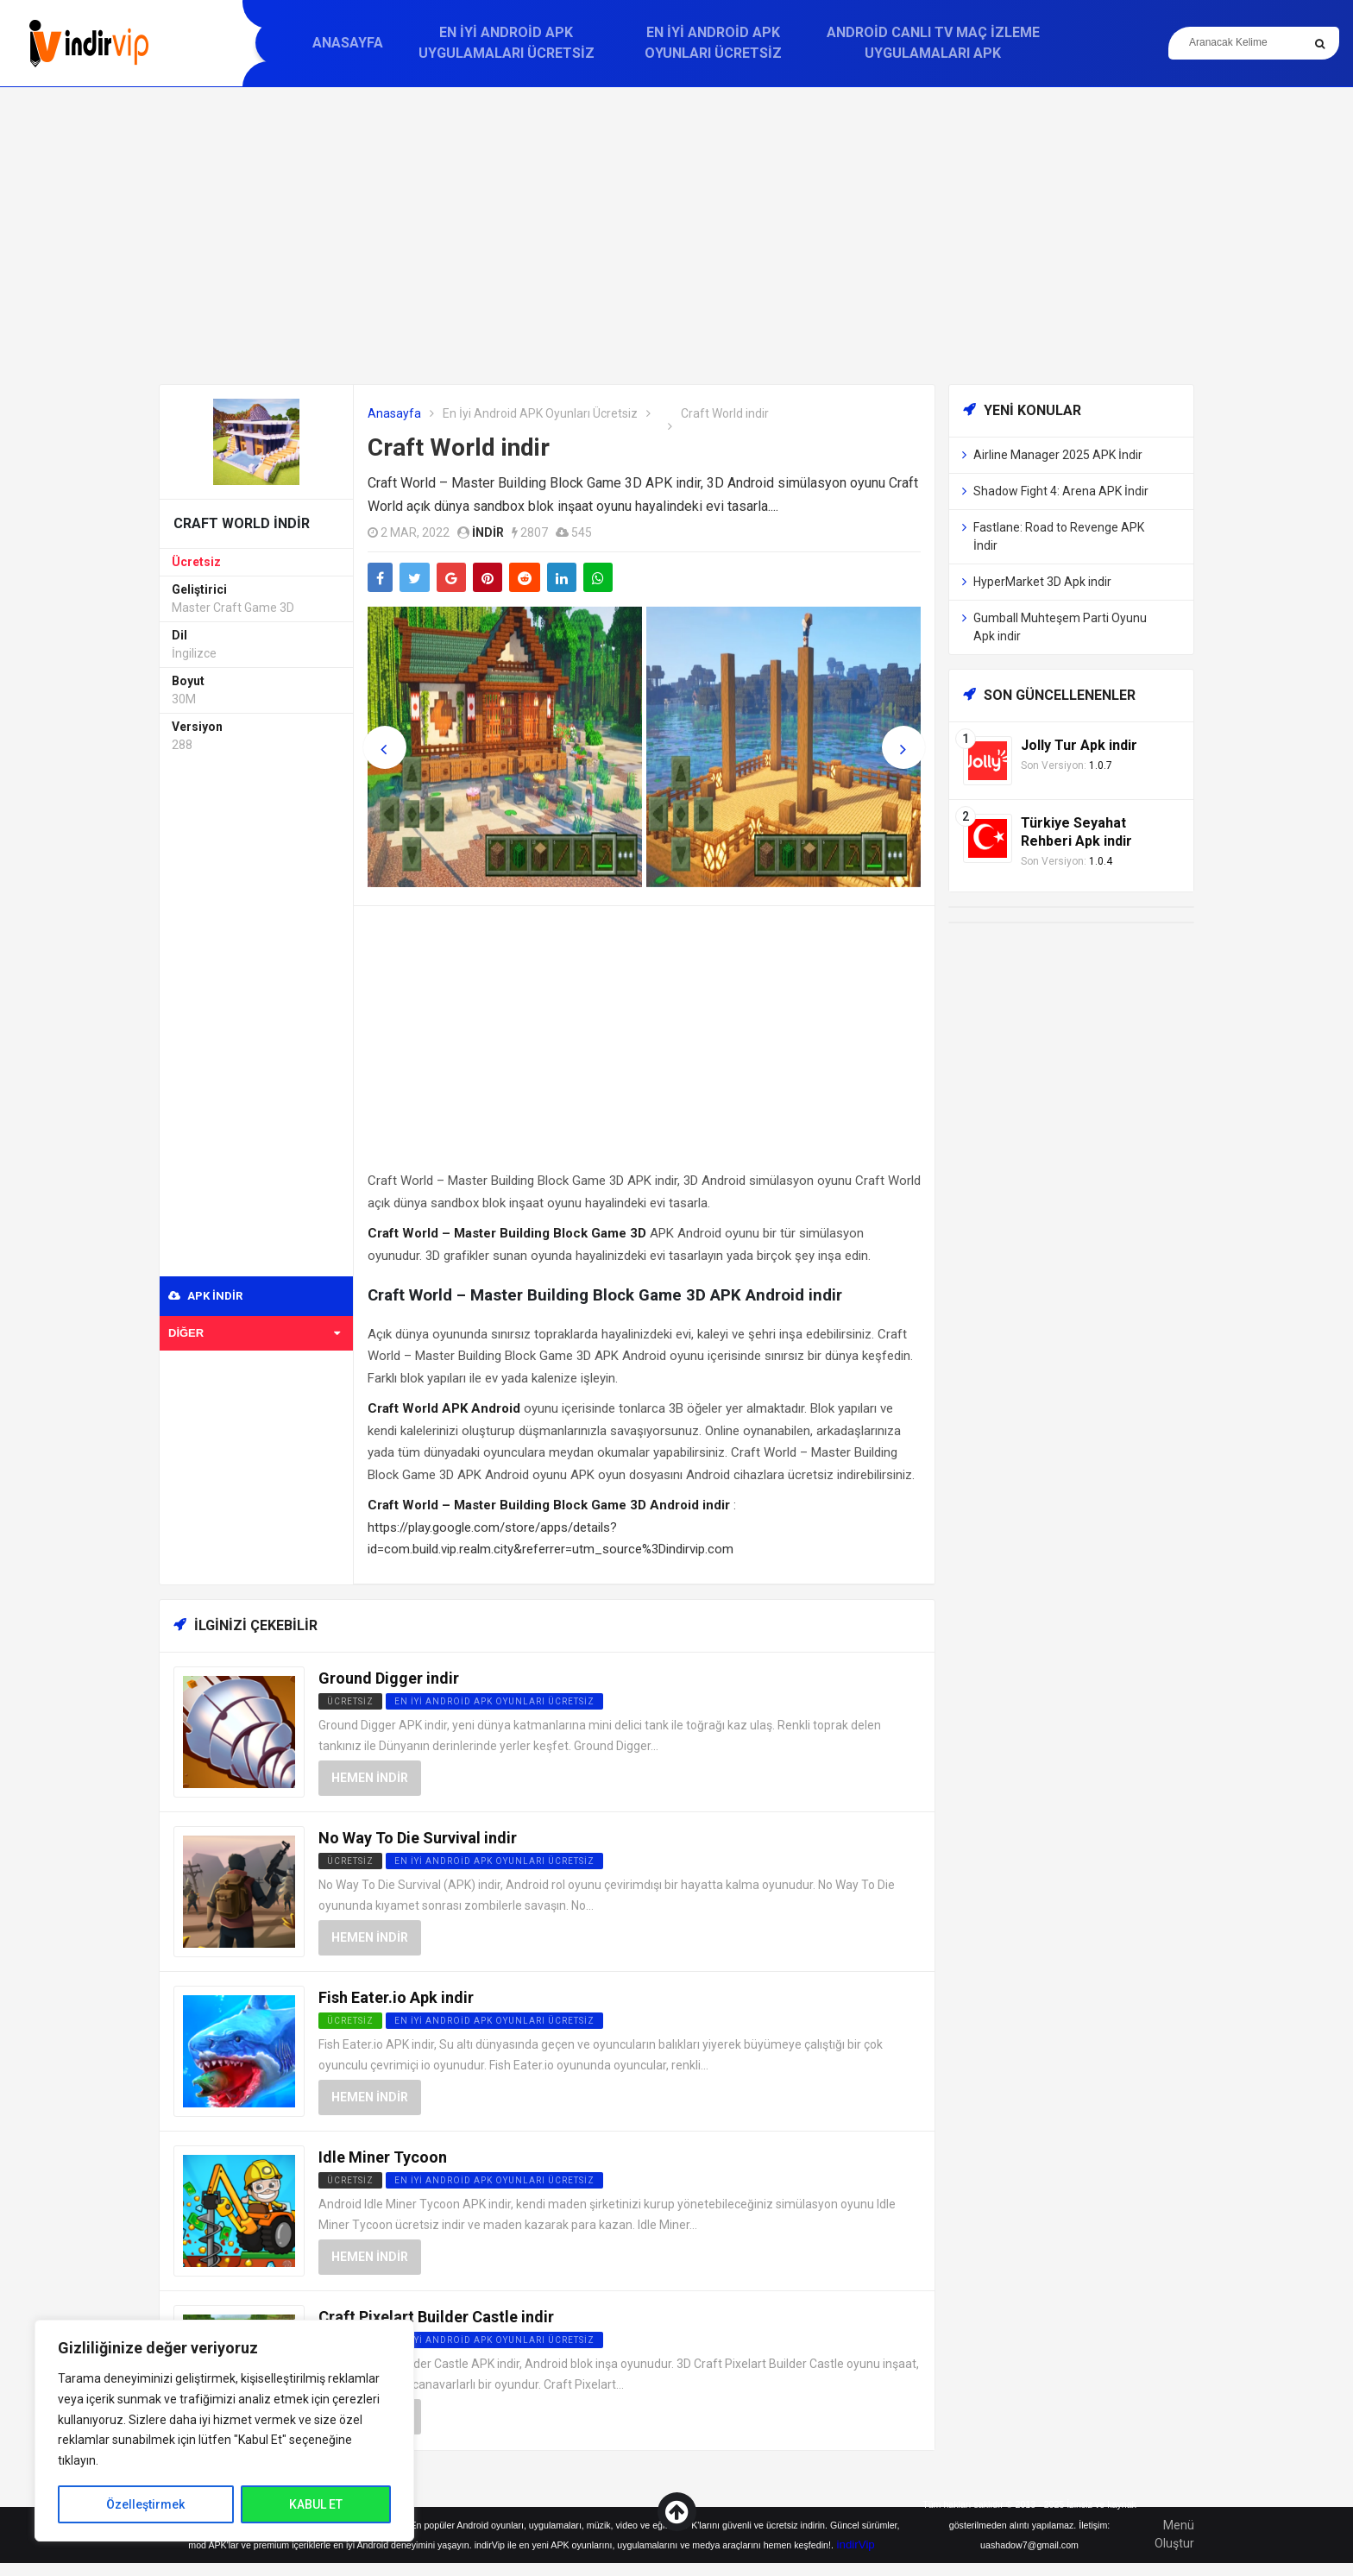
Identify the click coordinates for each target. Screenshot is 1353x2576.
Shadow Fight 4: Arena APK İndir (1060, 491)
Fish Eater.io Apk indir (396, 1997)
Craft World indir (459, 447)
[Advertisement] (676, 235)
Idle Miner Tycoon (382, 2157)
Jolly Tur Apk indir (1079, 745)
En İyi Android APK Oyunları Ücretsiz (713, 42)
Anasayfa (347, 43)
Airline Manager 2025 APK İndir (1057, 455)
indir (488, 532)
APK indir (205, 1295)
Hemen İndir (369, 1778)
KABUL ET (316, 2504)
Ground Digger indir (388, 1678)
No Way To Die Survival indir (417, 1838)
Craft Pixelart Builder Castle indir (436, 2317)
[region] (224, 2430)
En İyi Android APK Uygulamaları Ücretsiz (506, 42)
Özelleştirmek (145, 2504)
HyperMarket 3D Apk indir (1042, 582)
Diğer (254, 1332)
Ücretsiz (196, 562)
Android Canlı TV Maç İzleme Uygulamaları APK (933, 42)
